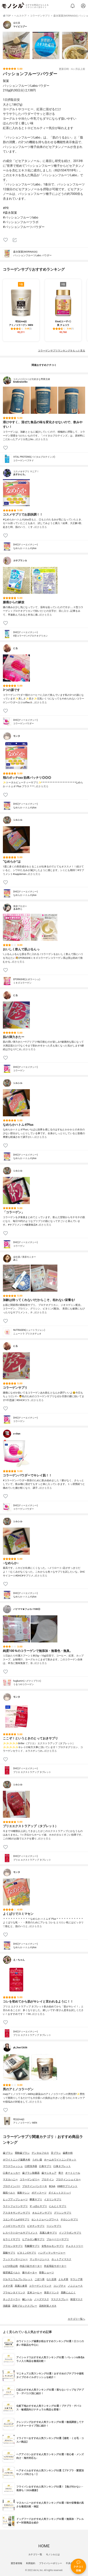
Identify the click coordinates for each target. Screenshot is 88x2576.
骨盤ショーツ (46, 2272)
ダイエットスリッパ (59, 2192)
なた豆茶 (51, 2279)
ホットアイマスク (61, 2259)
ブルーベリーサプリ (57, 2239)
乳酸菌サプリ (32, 2246)
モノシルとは (53, 2554)
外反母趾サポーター (55, 2266)
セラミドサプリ (11, 2239)
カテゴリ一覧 (35, 2554)
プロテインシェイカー (68, 2179)
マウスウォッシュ (13, 2166)
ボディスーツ (39, 2192)
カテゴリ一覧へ (76, 2318)
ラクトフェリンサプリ (15, 2206)
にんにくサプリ (57, 2206)
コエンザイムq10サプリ (16, 2219)
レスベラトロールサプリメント (20, 2232)
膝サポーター (29, 2272)
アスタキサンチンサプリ (16, 2212)
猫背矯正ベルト (11, 2272)
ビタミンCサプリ (26, 2252)
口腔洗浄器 (31, 2166)
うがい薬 (37, 2159)
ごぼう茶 (40, 2279)
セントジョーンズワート (45, 2219)
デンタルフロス (40, 2152)
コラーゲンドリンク (40, 2285)
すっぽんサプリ (38, 2206)
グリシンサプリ (62, 2212)
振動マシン (23, 2192)
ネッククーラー (11, 2299)
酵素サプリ (36, 2199)
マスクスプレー (59, 2299)
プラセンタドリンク (14, 2292)
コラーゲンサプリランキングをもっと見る (61, 350)
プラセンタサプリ (13, 2246)
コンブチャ (59, 2285)
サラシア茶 (76, 2279)
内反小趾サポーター (31, 2266)
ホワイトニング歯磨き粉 (16, 2159)
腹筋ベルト (9, 2192)
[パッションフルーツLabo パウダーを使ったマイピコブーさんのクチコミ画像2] (46, 45)
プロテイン (48, 2179)
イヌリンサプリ (52, 2199)
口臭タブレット (62, 2166)
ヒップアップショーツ (15, 2199)
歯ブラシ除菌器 (31, 2172)
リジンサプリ (53, 2226)
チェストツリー (74, 2246)
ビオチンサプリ (36, 2226)
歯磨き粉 (68, 2152)
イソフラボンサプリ (70, 2232)
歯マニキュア (49, 2172)
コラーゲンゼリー (30, 2179)
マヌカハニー (10, 2179)
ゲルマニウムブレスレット (18, 2279)
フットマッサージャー (15, 2259)
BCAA (52, 2186)
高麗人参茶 (21, 2285)
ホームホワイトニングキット (60, 2159)
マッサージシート (40, 2259)
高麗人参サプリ (48, 2232)
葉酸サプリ (9, 2252)
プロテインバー (11, 2186)
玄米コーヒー (34, 2292)
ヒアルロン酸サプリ (33, 2239)
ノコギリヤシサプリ (14, 2226)
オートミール (72, 2172)
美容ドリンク (51, 2292)
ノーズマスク (41, 2299)
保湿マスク (76, 2299)
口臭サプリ (45, 2166)
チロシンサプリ (69, 2219)
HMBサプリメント (67, 2186)
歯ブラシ (8, 2152)
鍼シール (27, 2299)
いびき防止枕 (10, 2266)
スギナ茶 (8, 2285)
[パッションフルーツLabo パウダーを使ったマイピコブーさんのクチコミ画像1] (16, 45)
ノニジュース (75, 2285)
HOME (44, 2546)
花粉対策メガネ (47, 2305)
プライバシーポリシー (50, 2563)
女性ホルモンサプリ (53, 2246)
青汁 (60, 2172)
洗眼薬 (6, 2305)
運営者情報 (16, 2563)
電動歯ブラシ (22, 2152)
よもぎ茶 (63, 2279)
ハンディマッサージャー (51, 2252)
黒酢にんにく (68, 2292)
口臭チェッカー (11, 2172)
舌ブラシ (56, 2152)
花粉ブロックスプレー (24, 2305)
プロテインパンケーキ (34, 2186)
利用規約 (30, 2563)
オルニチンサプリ (42, 2212)
